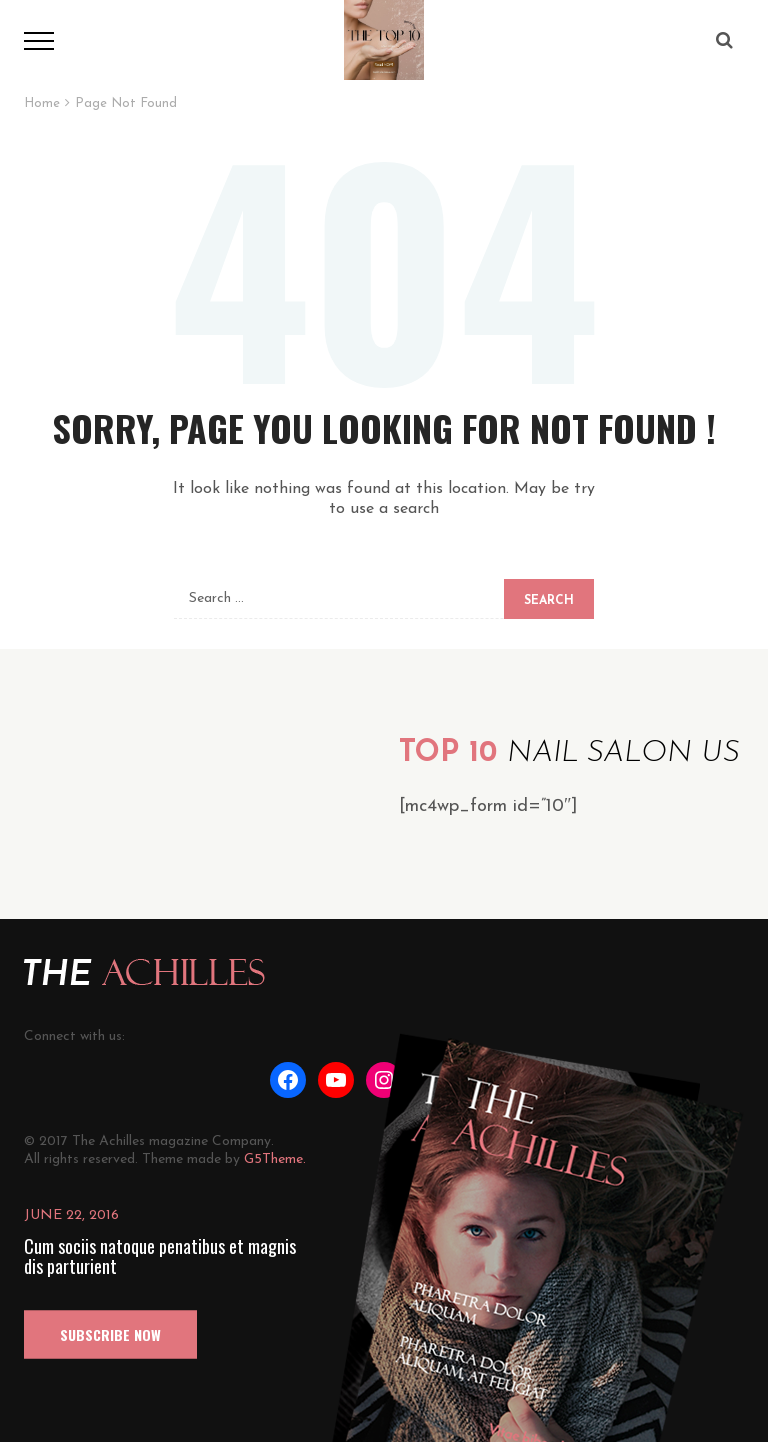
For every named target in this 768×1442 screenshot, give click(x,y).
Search (549, 601)
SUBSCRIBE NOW (110, 1334)
